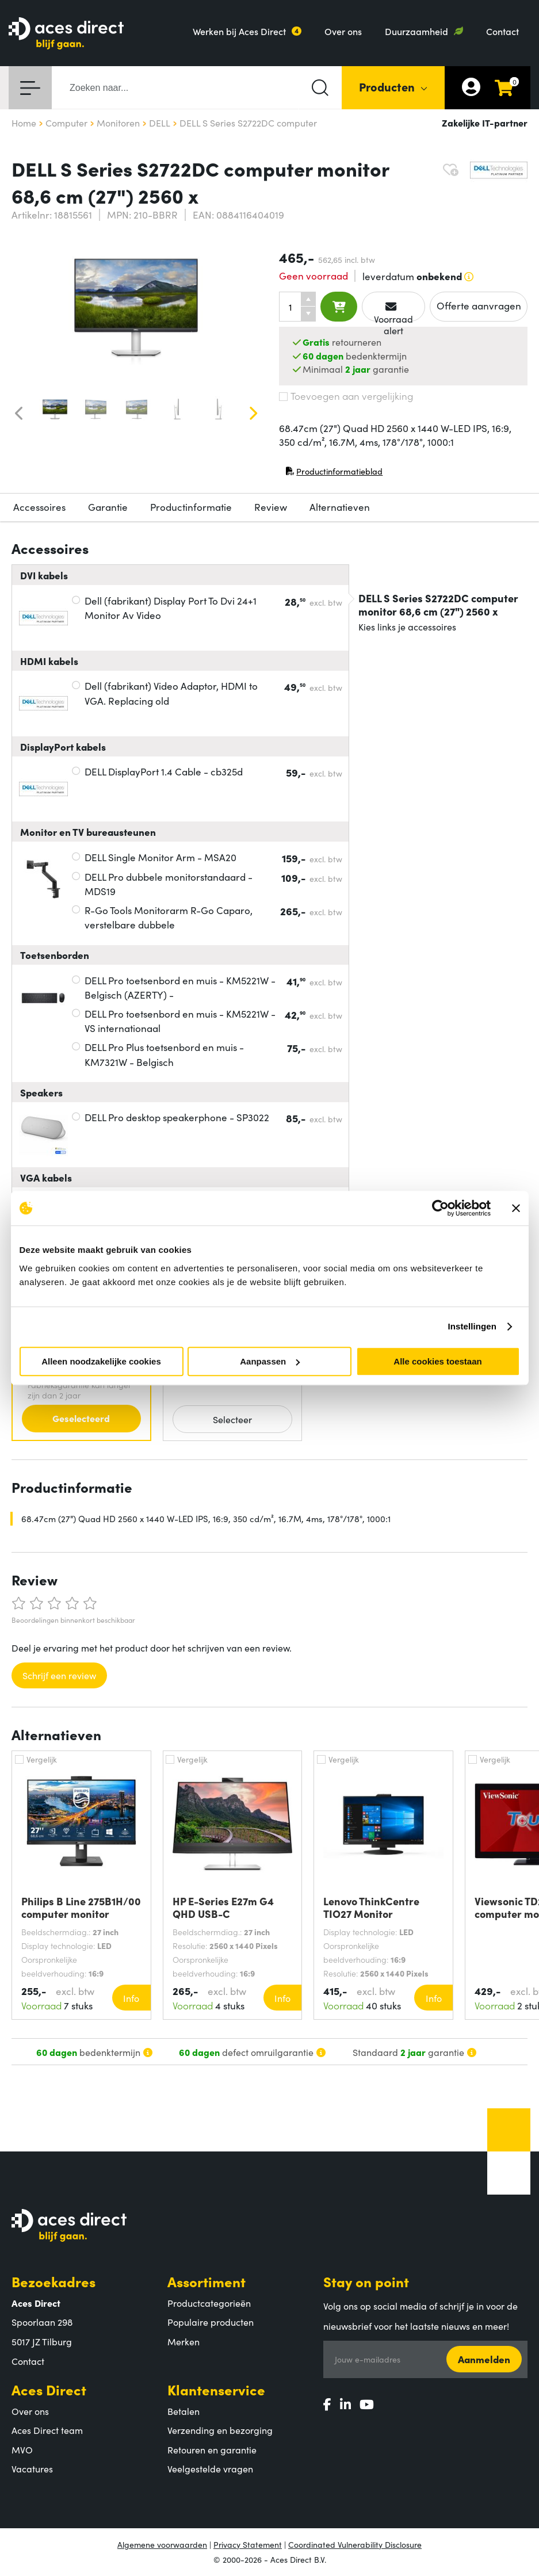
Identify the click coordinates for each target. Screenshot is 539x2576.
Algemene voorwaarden (162, 2544)
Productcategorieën (209, 2302)
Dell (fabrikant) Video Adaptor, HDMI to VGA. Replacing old (171, 693)
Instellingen (472, 1326)
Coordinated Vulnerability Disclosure (355, 2544)
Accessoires (39, 507)
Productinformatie (191, 507)
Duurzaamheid (416, 31)
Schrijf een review (59, 1675)
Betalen (183, 2411)
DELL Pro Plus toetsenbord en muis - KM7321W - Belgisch (164, 1054)
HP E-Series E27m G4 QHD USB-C (223, 1907)
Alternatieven (339, 507)
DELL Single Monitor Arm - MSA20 (160, 857)
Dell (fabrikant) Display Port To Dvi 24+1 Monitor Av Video (171, 608)
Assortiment (206, 2281)
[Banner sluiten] (516, 1208)
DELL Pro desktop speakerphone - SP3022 (177, 1117)
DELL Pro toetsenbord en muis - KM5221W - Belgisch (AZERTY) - (180, 987)
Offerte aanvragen (479, 305)
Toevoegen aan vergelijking (346, 396)
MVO (22, 2449)
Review (270, 507)
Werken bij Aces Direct (239, 31)
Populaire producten (210, 2321)
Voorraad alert (393, 311)
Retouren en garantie (212, 2449)
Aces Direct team (47, 2430)
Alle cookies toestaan (437, 1361)
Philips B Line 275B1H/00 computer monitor (81, 1907)
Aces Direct (49, 2389)
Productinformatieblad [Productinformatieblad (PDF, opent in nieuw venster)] (334, 473)
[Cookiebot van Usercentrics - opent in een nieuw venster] (440, 1208)
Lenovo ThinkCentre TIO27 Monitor (371, 1907)
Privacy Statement (247, 2544)
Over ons (343, 31)
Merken (183, 2341)
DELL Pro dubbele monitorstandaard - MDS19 (169, 884)
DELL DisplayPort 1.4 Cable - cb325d (164, 771)
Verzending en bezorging (220, 2430)
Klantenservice (216, 2389)
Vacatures (32, 2468)
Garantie (108, 507)
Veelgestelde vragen (210, 2468)
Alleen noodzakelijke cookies (101, 1361)
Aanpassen (270, 1361)
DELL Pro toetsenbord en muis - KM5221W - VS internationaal (180, 1021)
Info (131, 1998)
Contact (502, 31)
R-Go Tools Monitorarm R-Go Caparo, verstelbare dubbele (169, 917)
